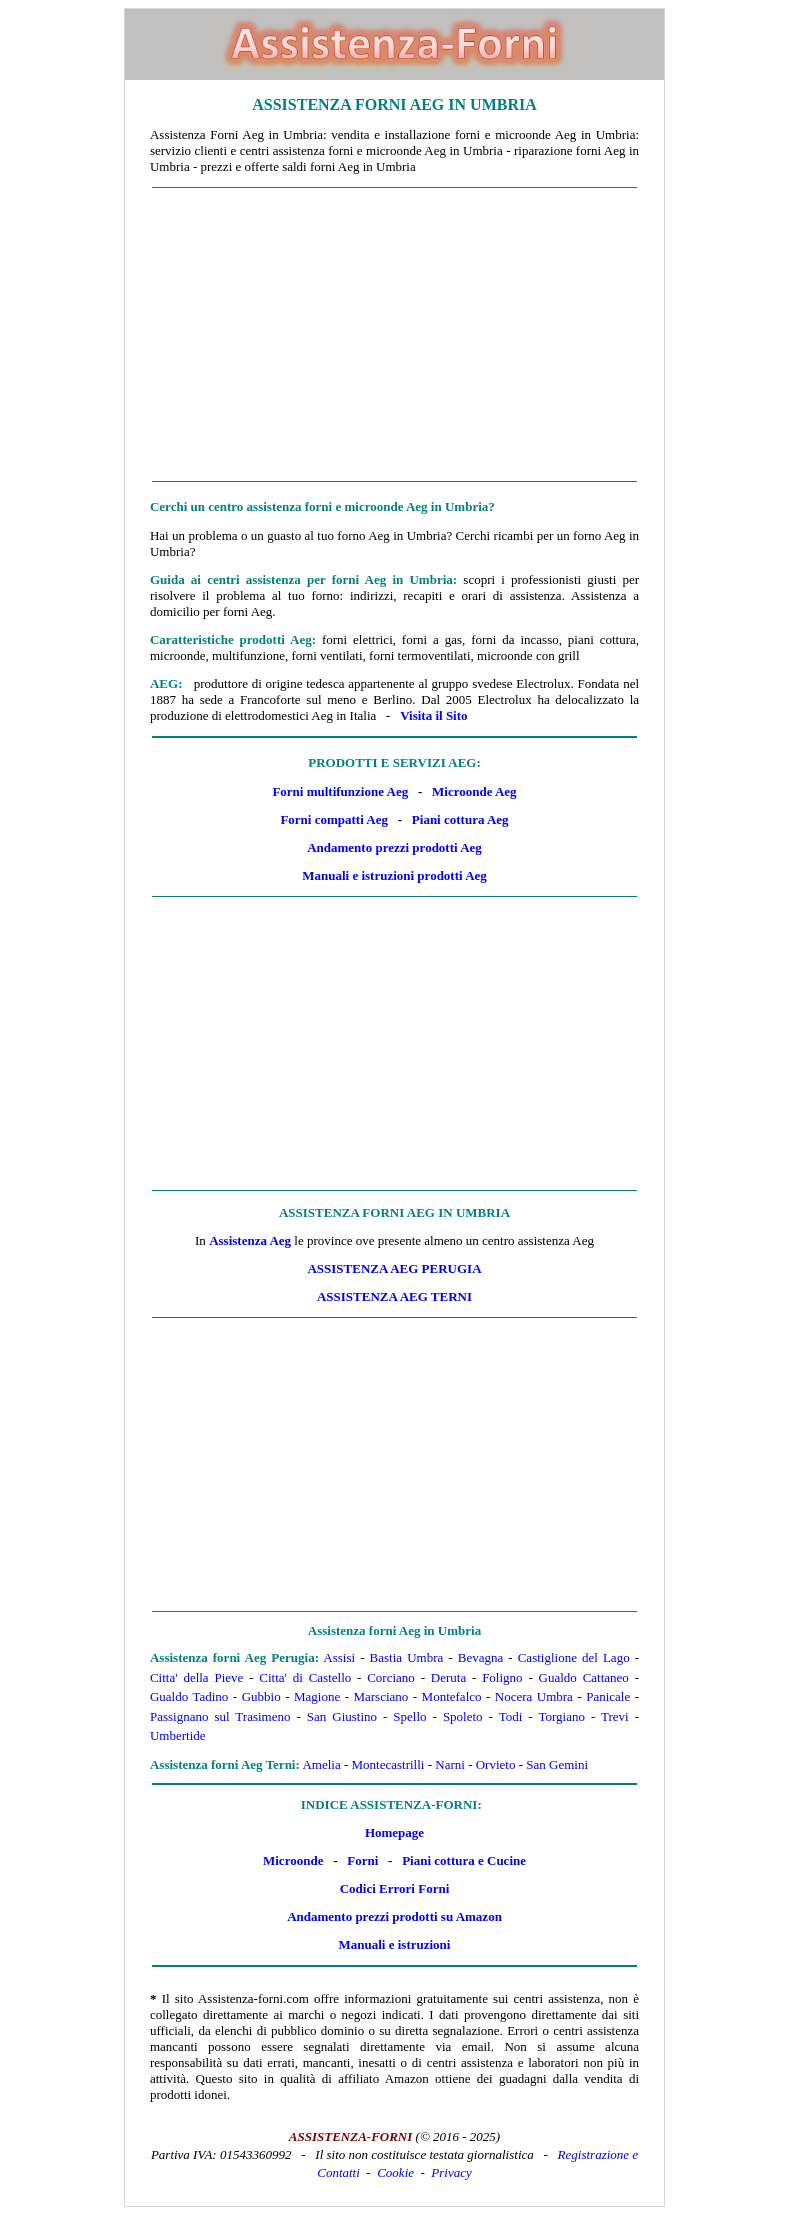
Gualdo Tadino (189, 1696)
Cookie (395, 2172)
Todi (511, 1716)
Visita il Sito (433, 715)
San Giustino (342, 1716)
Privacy (451, 2172)
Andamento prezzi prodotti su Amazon (394, 1916)
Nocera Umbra (534, 1696)
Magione (317, 1696)
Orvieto (496, 1764)
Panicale (608, 1696)
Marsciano (380, 1696)
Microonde (293, 1860)
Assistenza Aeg (250, 1240)
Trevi (615, 1716)
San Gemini (557, 1764)
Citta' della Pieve (196, 1677)
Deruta (448, 1677)
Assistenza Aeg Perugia (394, 1268)
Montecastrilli (388, 1764)
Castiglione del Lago (574, 1657)
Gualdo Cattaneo (584, 1677)
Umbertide (178, 1735)
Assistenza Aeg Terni (394, 1296)
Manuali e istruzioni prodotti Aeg (394, 875)
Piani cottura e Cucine (464, 1860)
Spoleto (463, 1716)
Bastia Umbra (407, 1657)
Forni (362, 1860)
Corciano (391, 1677)
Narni (450, 1764)
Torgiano (561, 1716)
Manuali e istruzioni (395, 1944)
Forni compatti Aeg (334, 819)
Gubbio (261, 1696)
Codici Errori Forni (395, 1888)
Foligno (502, 1677)
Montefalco (452, 1696)
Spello (409, 1716)
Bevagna (480, 1657)
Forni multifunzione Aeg (340, 791)
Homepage (394, 1832)
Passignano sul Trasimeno (220, 1716)
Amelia (321, 1764)
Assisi (339, 1657)
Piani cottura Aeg (460, 819)
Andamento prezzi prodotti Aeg (394, 847)
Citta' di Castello (305, 1677)
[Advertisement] (394, 335)
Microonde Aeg (474, 791)
